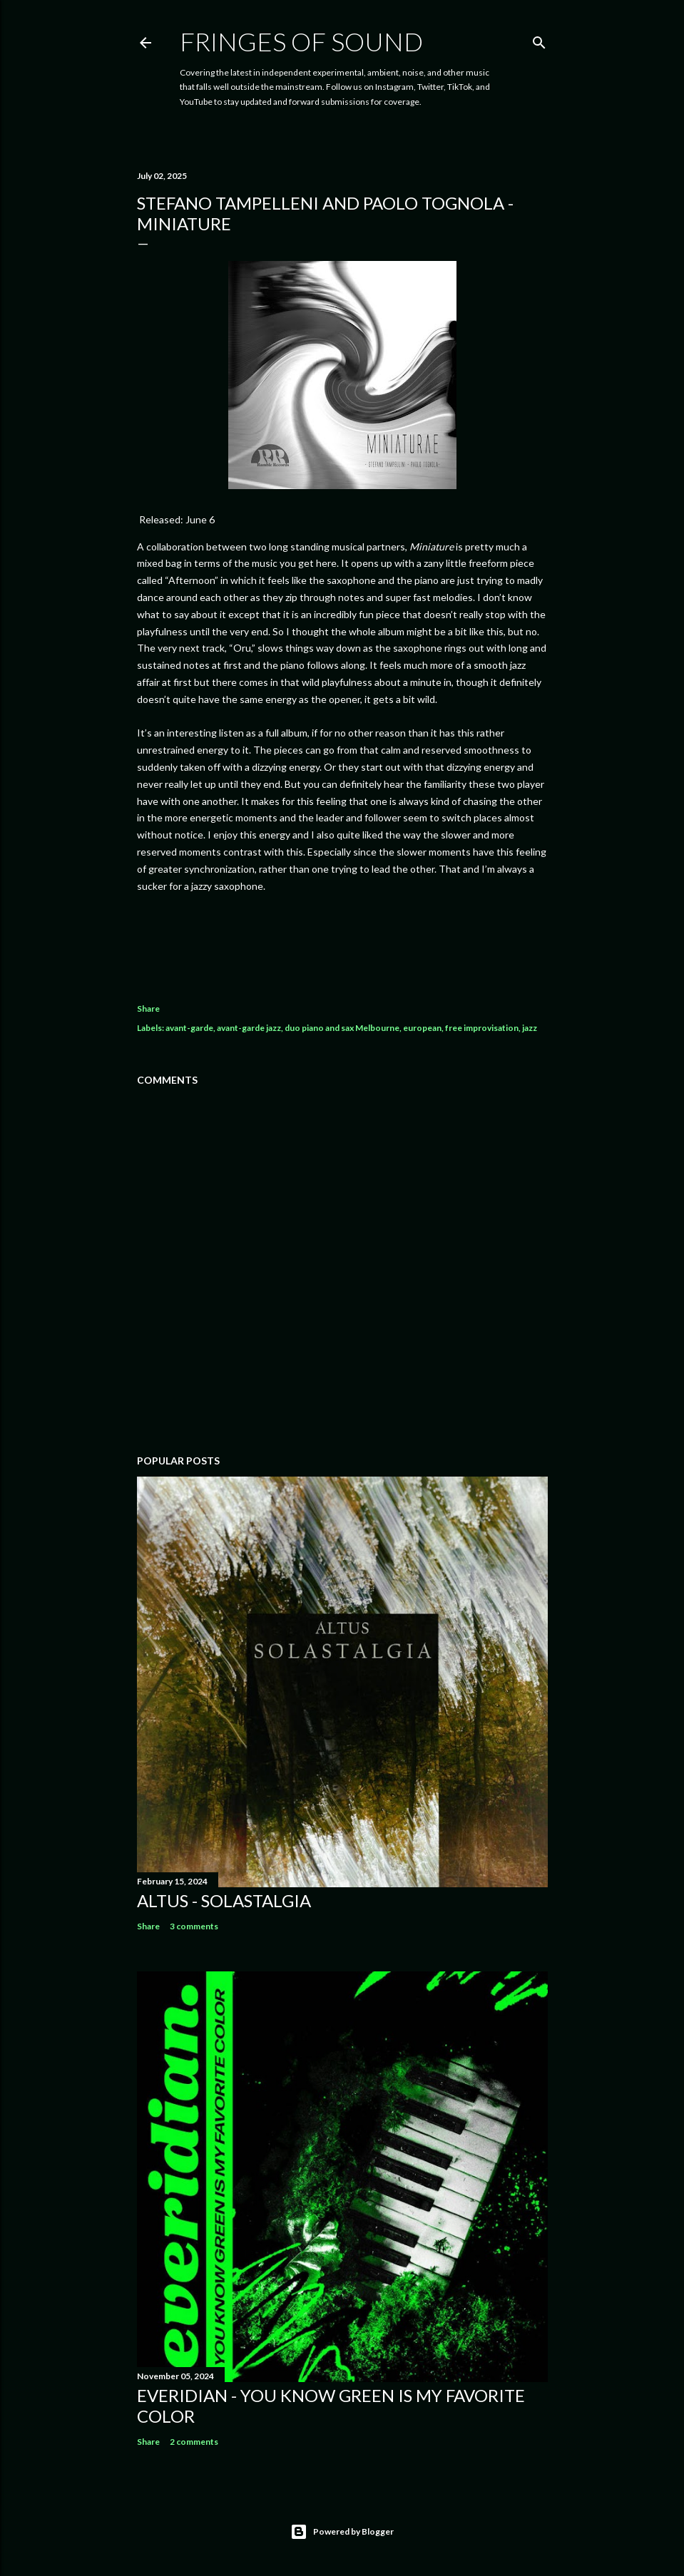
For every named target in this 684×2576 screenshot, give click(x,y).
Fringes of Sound (301, 41)
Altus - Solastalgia (224, 1900)
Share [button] (148, 1008)
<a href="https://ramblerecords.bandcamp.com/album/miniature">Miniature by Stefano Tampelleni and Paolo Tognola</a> (342, 943)
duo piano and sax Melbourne (342, 1027)
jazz (529, 1027)
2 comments (194, 2441)
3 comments (194, 1926)
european (422, 1027)
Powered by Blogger (342, 2531)
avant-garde (189, 1027)
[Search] (539, 39)
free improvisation (482, 1027)
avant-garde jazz (249, 1027)
